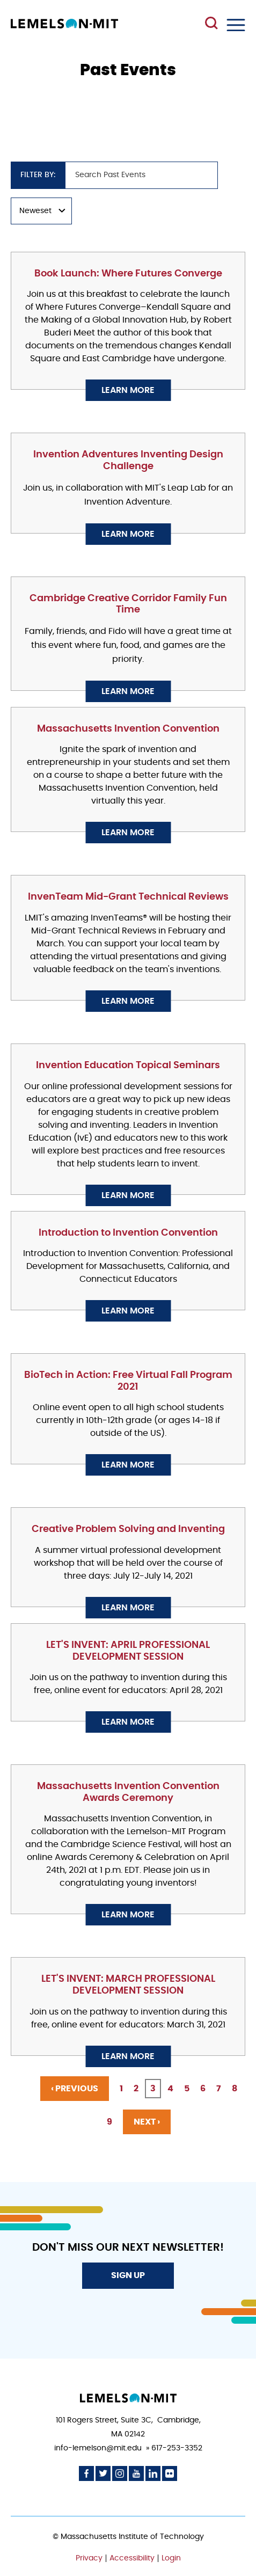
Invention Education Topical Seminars (128, 1065)
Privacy (89, 2558)
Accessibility (132, 2558)
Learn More (128, 390)
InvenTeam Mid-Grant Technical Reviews (128, 897)
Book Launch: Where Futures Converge (128, 274)
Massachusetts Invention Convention (128, 729)
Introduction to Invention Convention (128, 1233)
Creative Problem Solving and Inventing (128, 1529)
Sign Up (128, 2275)
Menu (235, 25)
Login (171, 2558)
